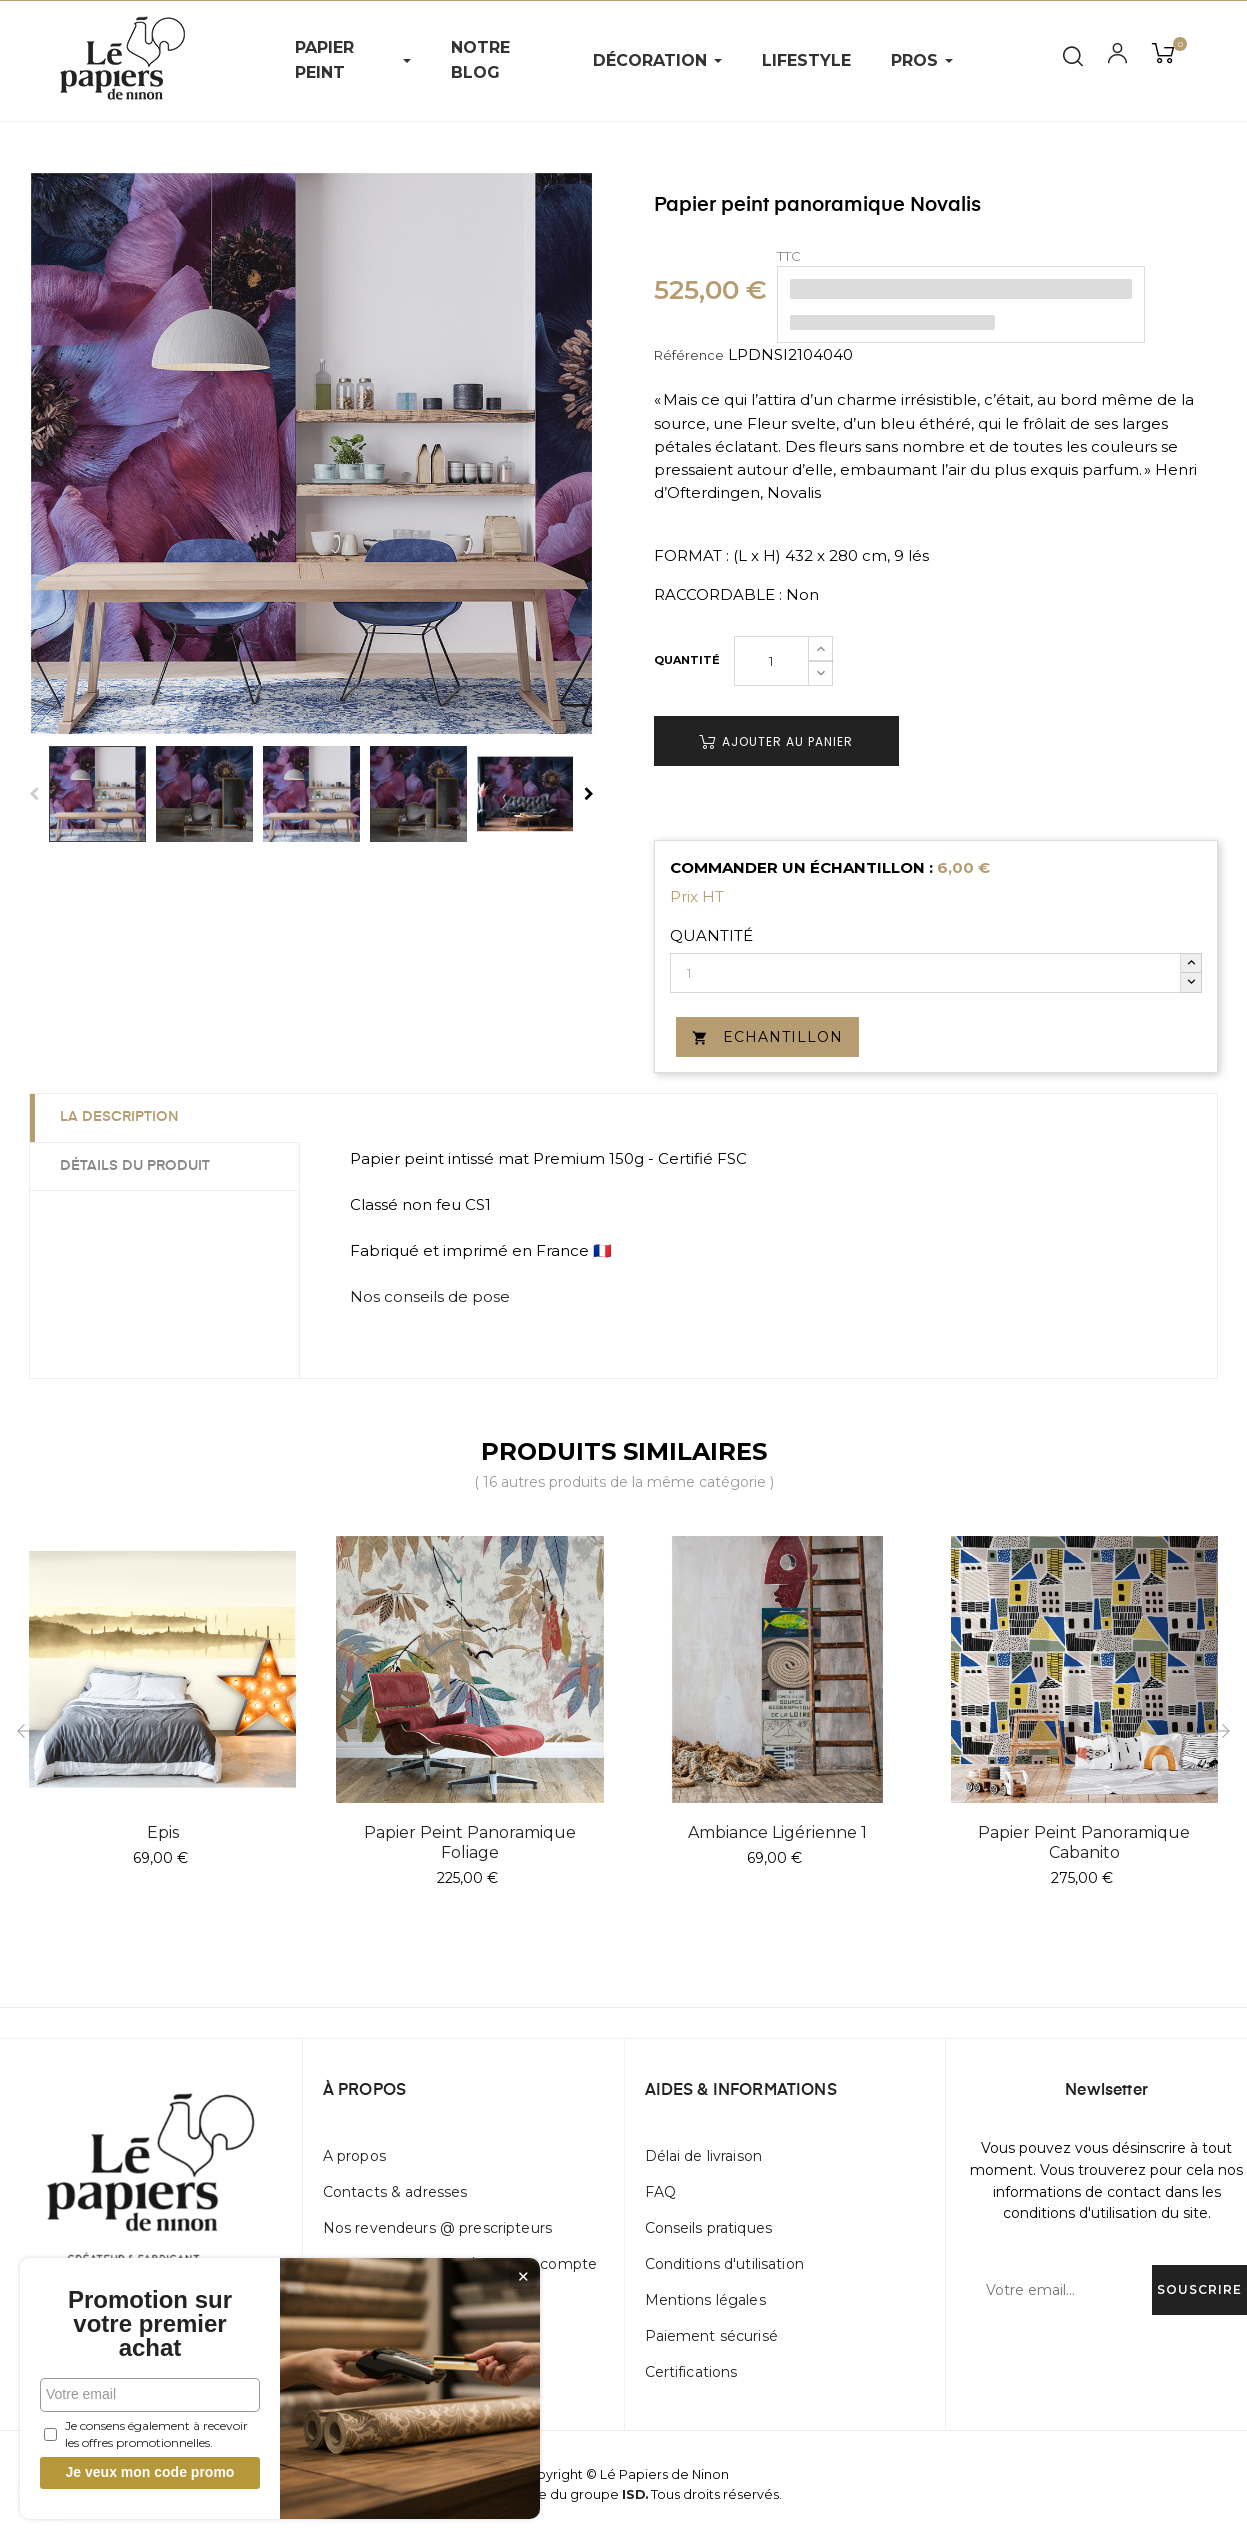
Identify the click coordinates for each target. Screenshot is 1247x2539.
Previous (34, 794)
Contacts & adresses (395, 2192)
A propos (354, 2156)
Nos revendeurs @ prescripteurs (437, 2228)
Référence (689, 355)
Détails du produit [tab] (135, 1166)
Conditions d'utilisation (724, 2264)
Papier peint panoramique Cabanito (1084, 1842)
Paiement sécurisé (711, 2336)
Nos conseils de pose (430, 1296)
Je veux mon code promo (150, 2472)
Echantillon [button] (767, 1037)
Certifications (691, 2372)
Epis (163, 1832)
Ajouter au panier (776, 741)
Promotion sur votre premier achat (150, 2324)
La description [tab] (119, 1117)
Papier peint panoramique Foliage (470, 1842)
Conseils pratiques (709, 2228)
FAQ (660, 2192)
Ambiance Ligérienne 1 (777, 1832)
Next (589, 794)
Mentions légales (705, 2300)
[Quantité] (771, 661)
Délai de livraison (704, 2156)
